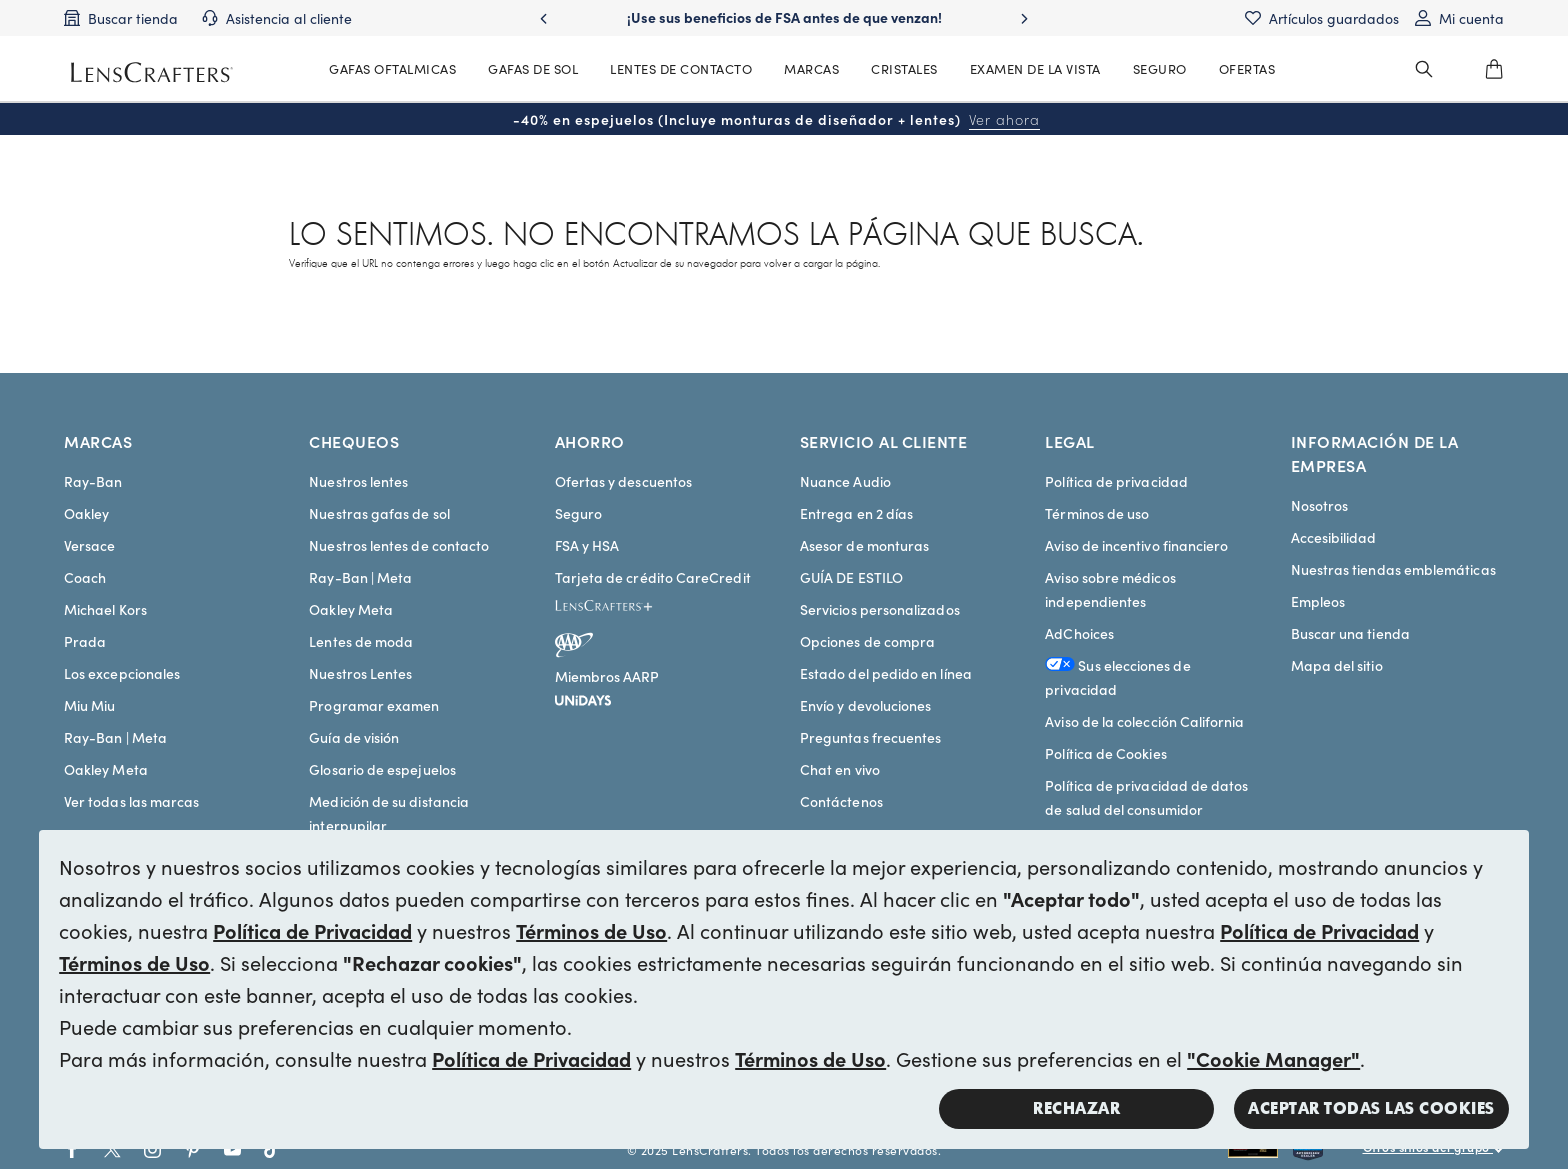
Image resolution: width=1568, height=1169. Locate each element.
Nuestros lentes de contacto (399, 545)
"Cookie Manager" (1273, 1058)
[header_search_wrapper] (1424, 69)
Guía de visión (354, 737)
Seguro (578, 513)
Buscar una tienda (1350, 633)
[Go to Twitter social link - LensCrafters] (112, 1149)
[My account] (1459, 18)
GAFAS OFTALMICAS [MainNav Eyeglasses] (392, 68)
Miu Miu (90, 705)
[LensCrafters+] (620, 609)
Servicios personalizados (880, 609)
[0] (1494, 69)
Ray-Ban (93, 481)
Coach (85, 577)
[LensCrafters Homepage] (152, 72)
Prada (85, 641)
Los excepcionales (122, 673)
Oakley (86, 513)
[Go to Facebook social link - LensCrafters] (72, 1149)
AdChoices (1079, 633)
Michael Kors (105, 609)
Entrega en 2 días (856, 513)
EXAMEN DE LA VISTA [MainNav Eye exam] (1035, 68)
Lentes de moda (361, 641)
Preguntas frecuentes (870, 737)
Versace (90, 545)
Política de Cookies (1105, 753)
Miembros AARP (607, 676)
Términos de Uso (591, 930)
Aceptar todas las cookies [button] (1371, 1108)
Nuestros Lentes (360, 673)
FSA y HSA (587, 545)
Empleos (1318, 601)
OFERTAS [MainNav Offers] (1247, 68)
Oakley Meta (106, 769)
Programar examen (374, 705)
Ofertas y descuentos (623, 481)
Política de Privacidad (312, 930)
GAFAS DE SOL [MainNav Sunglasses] (533, 68)
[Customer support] (277, 18)
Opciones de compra (867, 641)
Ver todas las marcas (131, 801)
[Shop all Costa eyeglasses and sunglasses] (1328, 1149)
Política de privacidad (1116, 481)
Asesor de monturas (864, 545)
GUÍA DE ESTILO (851, 577)
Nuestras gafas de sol (379, 513)
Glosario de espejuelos (382, 769)
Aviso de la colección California (1144, 721)
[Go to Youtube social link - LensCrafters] (232, 1149)
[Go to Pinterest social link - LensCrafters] (192, 1149)
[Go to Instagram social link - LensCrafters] (152, 1149)
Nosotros (1320, 505)
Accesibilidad (1334, 537)
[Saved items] (1322, 18)
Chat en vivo (840, 769)
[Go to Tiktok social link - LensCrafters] (272, 1149)
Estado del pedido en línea (886, 673)
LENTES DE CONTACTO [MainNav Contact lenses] (681, 68)
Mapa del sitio (1337, 665)
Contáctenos (841, 801)
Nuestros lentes (358, 481)
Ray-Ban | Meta (115, 737)
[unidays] (583, 697)
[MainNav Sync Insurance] (1160, 69)
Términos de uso (1097, 513)
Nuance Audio (845, 481)
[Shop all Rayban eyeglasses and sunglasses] (1260, 1149)
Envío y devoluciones (865, 705)
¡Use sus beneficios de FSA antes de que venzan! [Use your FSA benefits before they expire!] (784, 17)
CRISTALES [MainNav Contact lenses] (904, 68)
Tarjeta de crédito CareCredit (653, 577)
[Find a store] (121, 18)
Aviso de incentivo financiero (1136, 545)
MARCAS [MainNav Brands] (811, 68)
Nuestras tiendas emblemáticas (1393, 569)
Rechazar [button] (1076, 1108)
